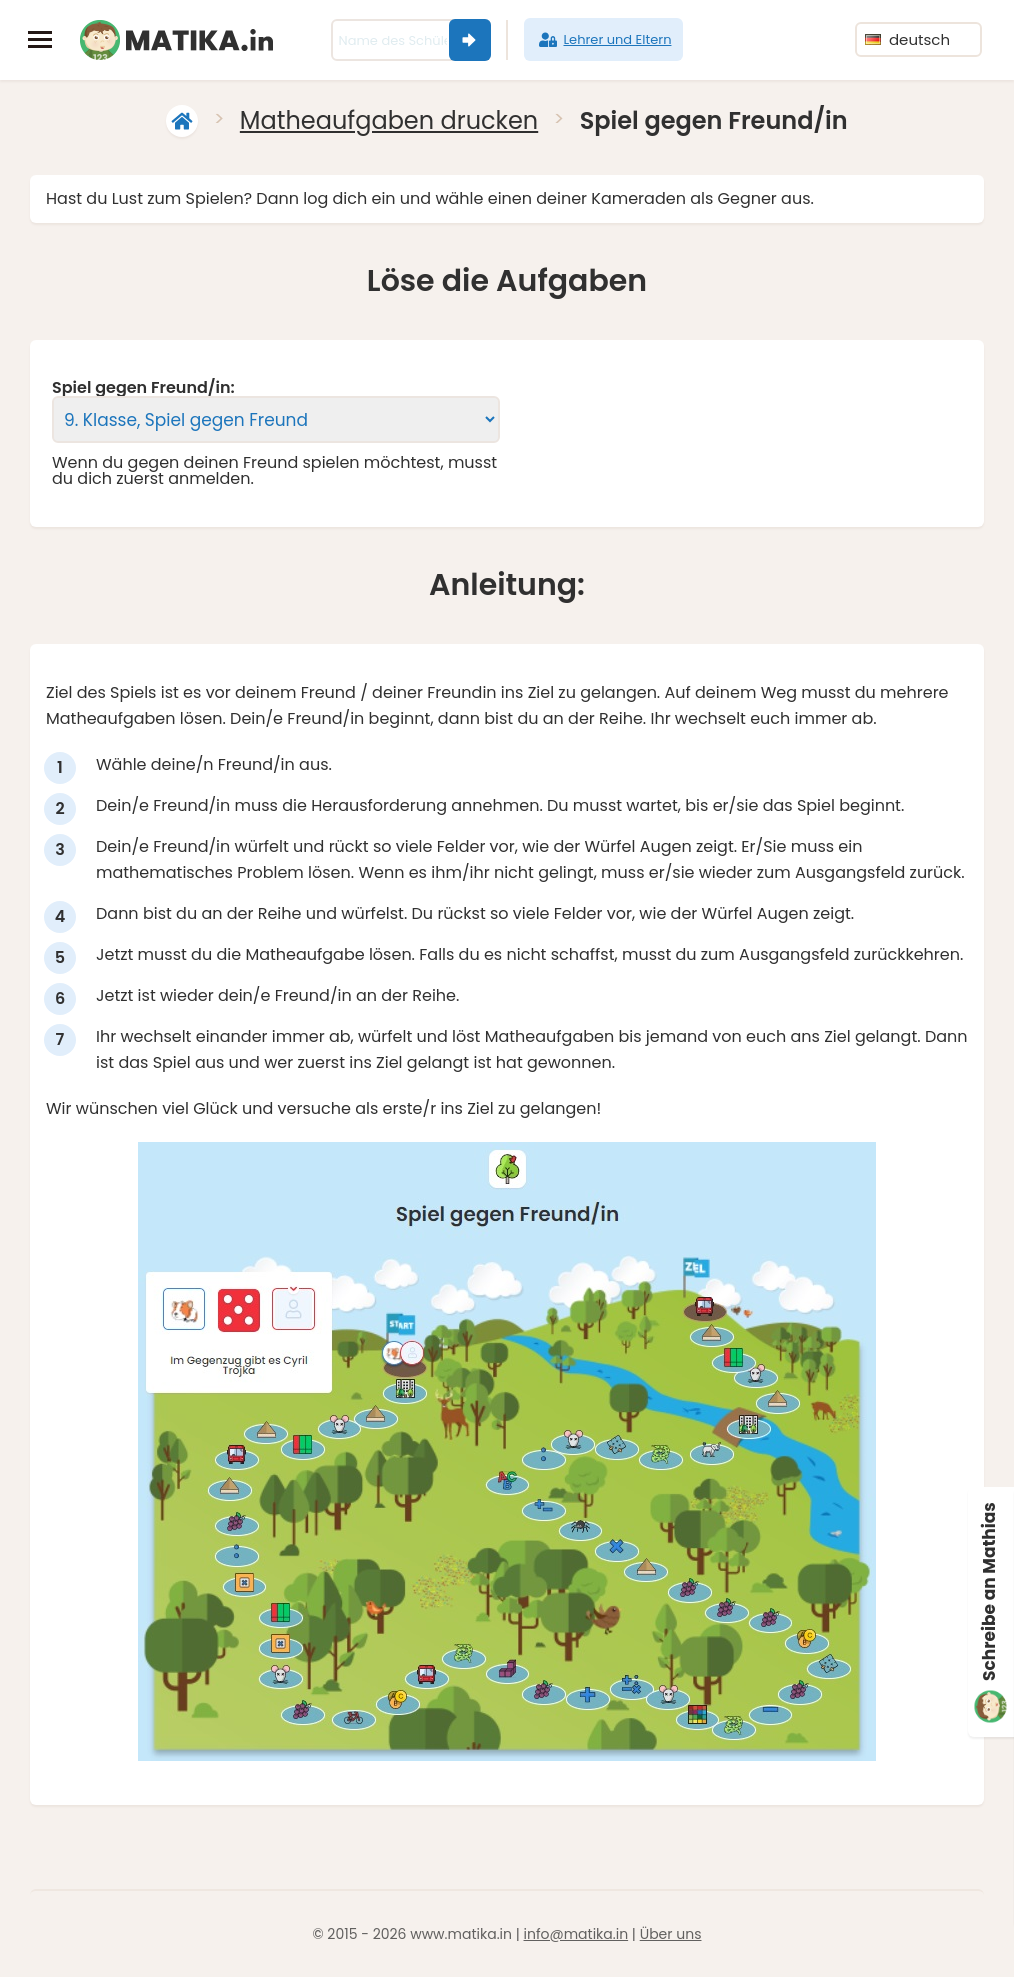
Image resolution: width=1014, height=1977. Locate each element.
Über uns (671, 1934)
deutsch (907, 39)
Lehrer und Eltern (604, 40)
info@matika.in (576, 1934)
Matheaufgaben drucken (389, 120)
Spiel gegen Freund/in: (143, 388)
